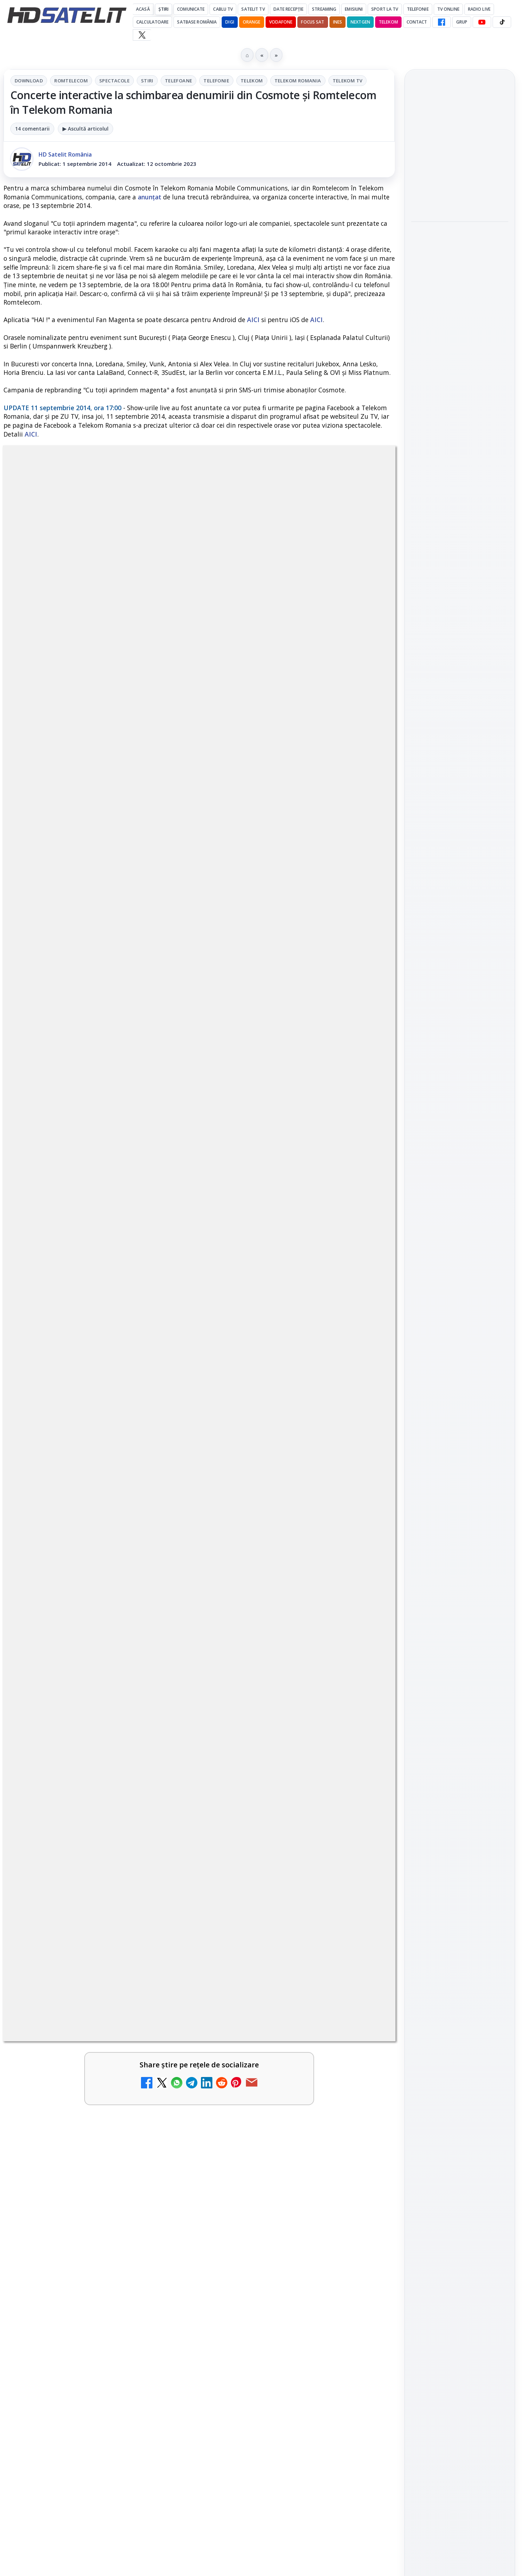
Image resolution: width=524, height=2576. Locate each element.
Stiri (147, 80)
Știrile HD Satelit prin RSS (459, 1078)
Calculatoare (152, 22)
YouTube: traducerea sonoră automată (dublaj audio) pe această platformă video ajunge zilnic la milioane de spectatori (78, 1959)
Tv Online (448, 9)
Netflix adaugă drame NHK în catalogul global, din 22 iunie (281, 1946)
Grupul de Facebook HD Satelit (459, 948)
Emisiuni (354, 9)
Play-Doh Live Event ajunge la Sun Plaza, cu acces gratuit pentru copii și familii (455, 249)
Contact (417, 22)
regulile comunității (121, 1645)
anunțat (149, 197)
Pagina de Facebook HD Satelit (460, 920)
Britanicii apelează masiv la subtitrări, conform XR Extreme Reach (83, 1863)
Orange (252, 22)
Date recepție (288, 9)
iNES (337, 22)
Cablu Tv (223, 9)
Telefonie (418, 9)
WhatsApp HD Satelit (460, 973)
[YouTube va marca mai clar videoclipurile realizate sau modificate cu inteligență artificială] (460, 195)
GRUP (461, 22)
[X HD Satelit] (142, 35)
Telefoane (178, 80)
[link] (100, 1881)
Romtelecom (71, 80)
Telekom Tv (348, 80)
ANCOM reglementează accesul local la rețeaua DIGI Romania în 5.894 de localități (78, 2134)
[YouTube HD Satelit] (482, 22)
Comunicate (191, 9)
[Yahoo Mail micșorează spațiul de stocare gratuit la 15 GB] (364, 2141)
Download (29, 80)
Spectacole (114, 80)
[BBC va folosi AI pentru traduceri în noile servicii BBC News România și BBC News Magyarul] (364, 1874)
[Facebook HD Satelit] (441, 22)
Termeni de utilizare (460, 1257)
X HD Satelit (459, 1034)
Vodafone (281, 22)
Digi (420, 1148)
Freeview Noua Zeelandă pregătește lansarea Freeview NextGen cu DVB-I (282, 2213)
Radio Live (479, 9)
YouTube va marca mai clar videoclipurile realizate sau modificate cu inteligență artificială (458, 147)
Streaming (324, 9)
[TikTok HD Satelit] (502, 22)
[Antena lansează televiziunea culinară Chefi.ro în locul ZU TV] (460, 390)
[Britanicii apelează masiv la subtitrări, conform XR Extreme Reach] (165, 1874)
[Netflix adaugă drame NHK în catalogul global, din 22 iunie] (364, 1957)
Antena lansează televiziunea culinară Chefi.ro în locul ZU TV (454, 346)
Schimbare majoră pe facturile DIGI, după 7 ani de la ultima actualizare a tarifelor (278, 2051)
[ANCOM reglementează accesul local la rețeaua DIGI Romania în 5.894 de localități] (165, 2141)
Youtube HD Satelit (460, 993)
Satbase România (197, 22)
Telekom (388, 22)
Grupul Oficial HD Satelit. (146, 1655)
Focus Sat (312, 22)
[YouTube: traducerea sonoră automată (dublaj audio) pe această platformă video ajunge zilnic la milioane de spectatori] (165, 1957)
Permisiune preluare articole (460, 1234)
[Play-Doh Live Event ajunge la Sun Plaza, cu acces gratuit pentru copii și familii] (460, 297)
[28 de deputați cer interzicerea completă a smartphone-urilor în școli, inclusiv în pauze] (165, 2224)
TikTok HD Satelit (460, 1013)
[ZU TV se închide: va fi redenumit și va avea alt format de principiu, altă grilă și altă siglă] (165, 2058)
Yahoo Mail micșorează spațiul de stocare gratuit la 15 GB (278, 2130)
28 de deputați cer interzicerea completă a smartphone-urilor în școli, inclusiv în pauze (81, 2217)
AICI (253, 319)
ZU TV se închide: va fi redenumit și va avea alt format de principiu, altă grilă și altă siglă (78, 2051)
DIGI (229, 22)
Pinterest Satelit (459, 1054)
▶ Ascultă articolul (85, 128)
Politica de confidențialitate (459, 1281)
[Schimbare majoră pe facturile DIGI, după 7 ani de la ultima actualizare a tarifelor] (364, 2058)
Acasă (143, 9)
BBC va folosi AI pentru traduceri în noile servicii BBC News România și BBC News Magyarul (279, 1867)
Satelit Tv (252, 9)
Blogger (320, 2295)
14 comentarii (32, 128)
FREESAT (447, 1148)
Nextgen (360, 22)
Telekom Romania (297, 80)
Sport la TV (384, 9)
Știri (163, 9)
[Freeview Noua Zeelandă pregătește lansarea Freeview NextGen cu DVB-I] (364, 2224)
